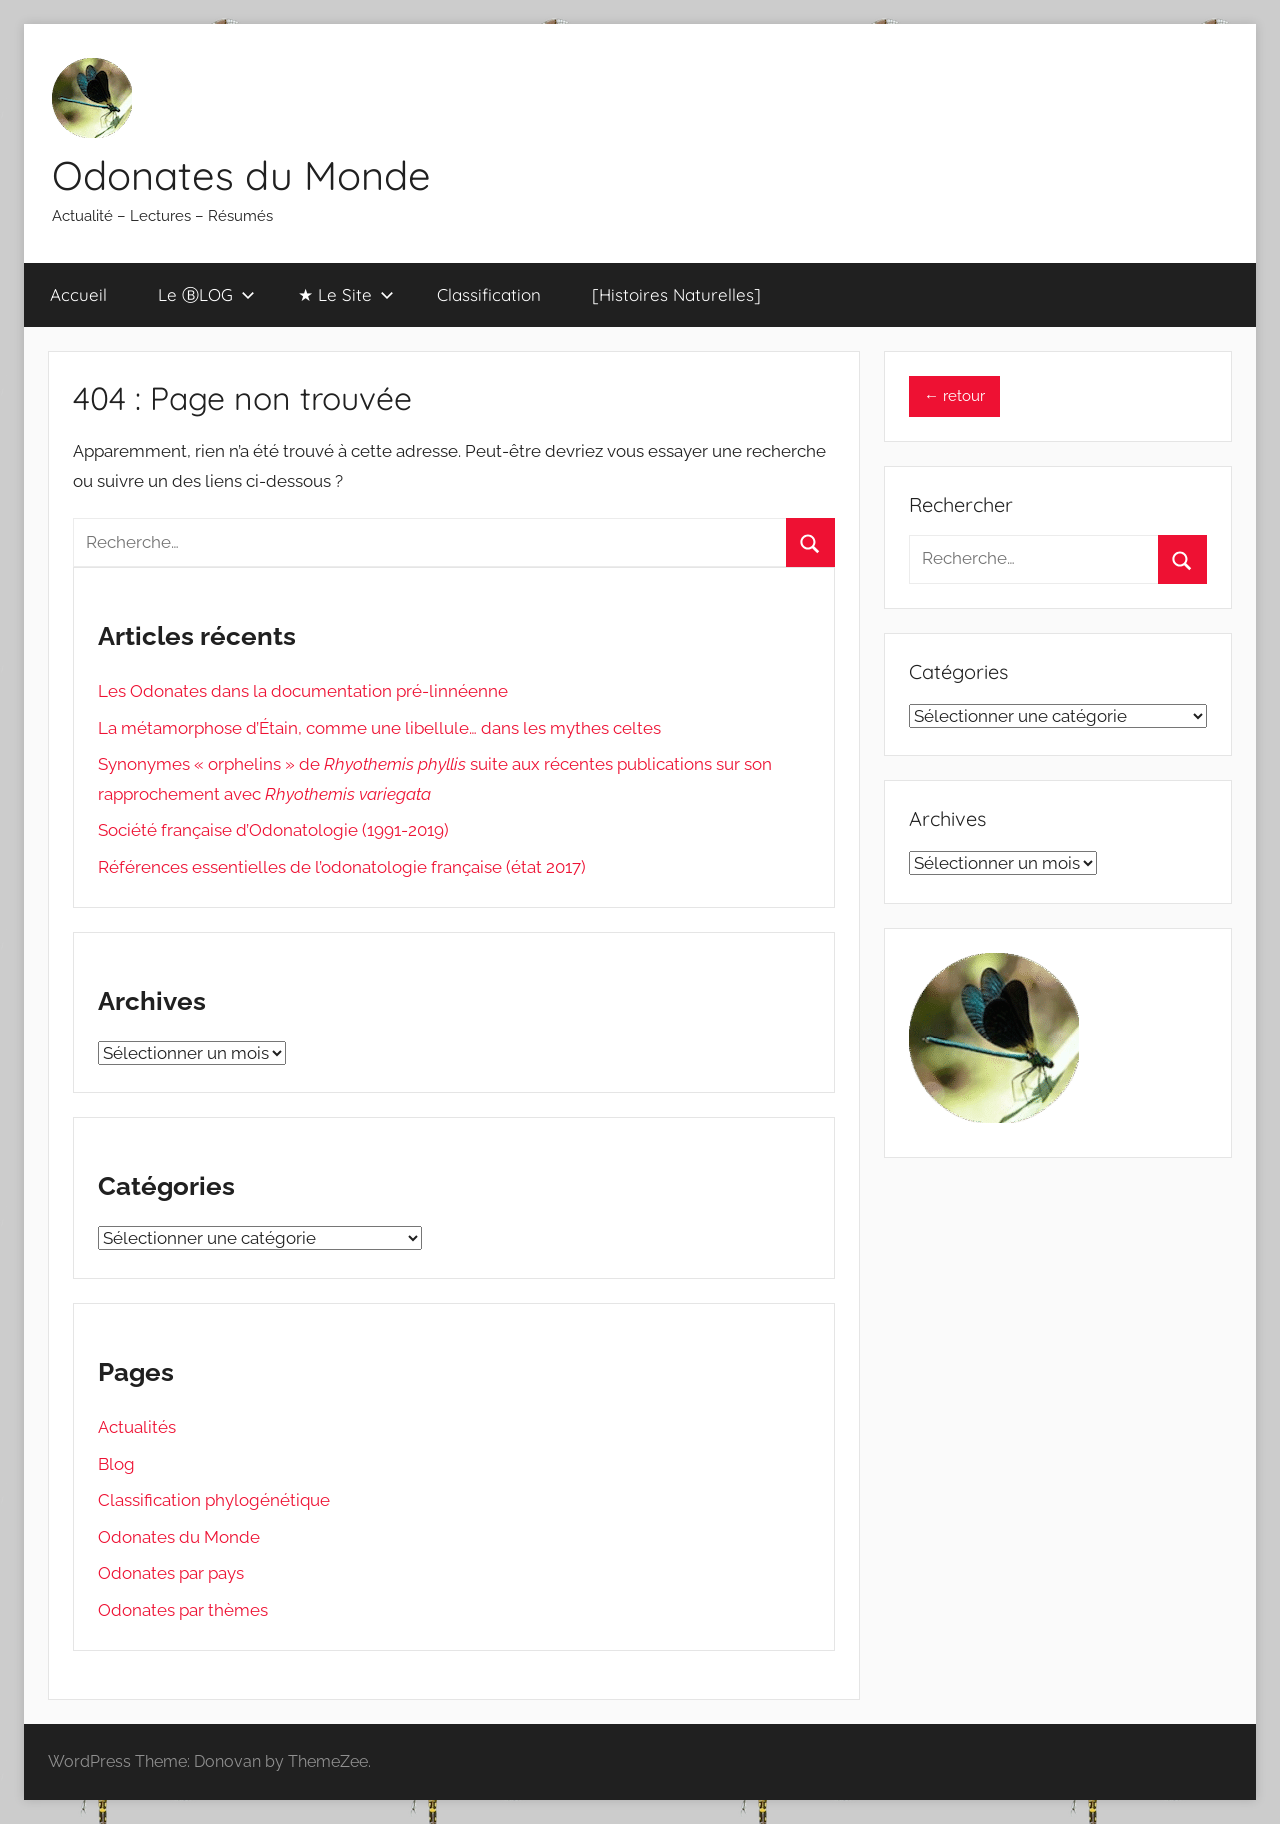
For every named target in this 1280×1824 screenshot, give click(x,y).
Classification (489, 294)
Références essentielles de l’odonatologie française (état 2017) (342, 867)
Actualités (137, 1427)
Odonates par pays (171, 1573)
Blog (116, 1464)
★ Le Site (346, 294)
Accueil (78, 294)
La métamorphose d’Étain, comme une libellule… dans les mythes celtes (379, 728)
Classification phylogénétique (214, 1500)
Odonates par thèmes (183, 1610)
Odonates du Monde (241, 175)
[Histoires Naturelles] (676, 294)
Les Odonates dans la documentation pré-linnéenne (303, 691)
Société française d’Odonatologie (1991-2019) (273, 830)
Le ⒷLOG (206, 294)
